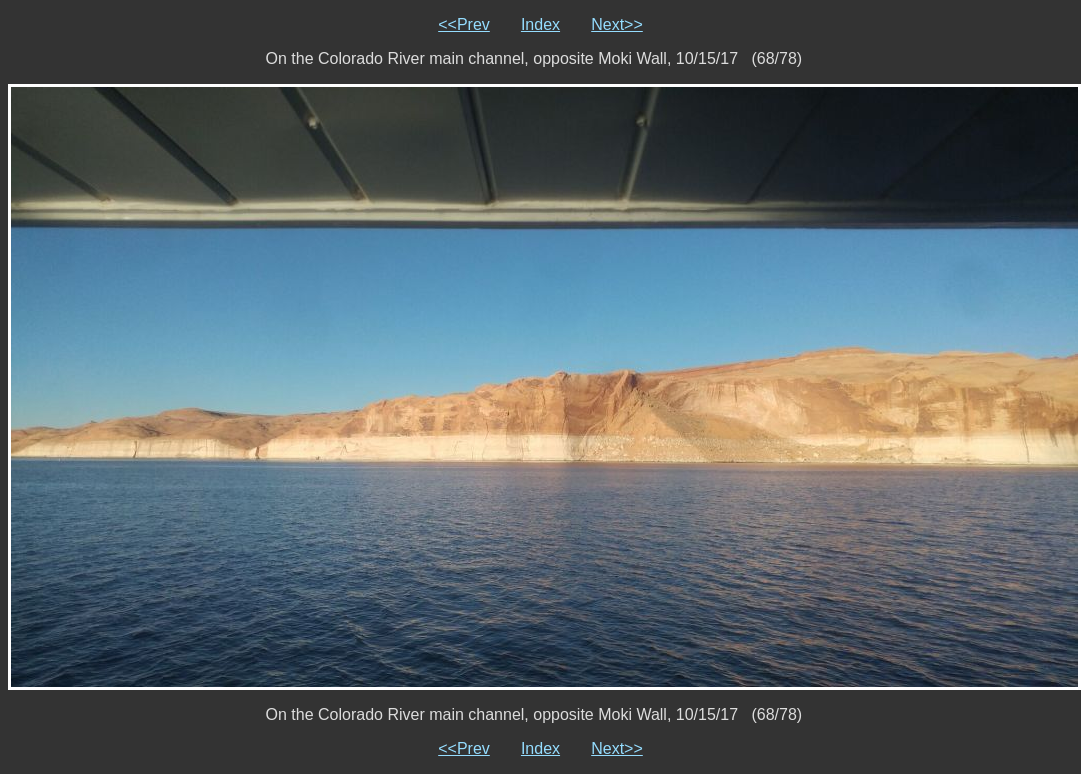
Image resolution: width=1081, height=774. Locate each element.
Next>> (617, 24)
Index (540, 24)
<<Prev (464, 24)
